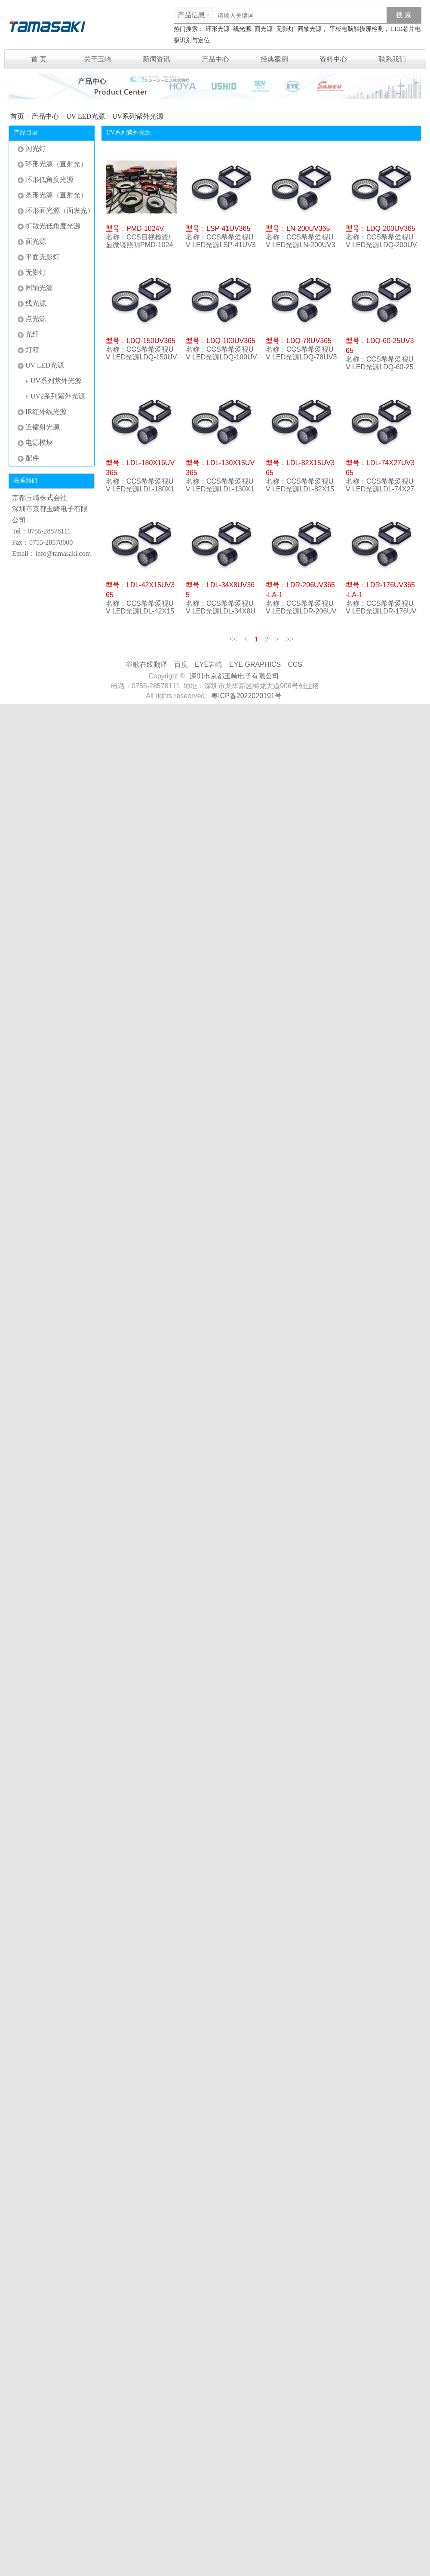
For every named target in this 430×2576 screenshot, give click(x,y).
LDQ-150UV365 (150, 340)
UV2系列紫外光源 (55, 396)
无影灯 (285, 29)
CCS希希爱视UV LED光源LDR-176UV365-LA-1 (381, 611)
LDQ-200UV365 (390, 228)
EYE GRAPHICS (255, 664)
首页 (17, 116)
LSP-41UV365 (228, 228)
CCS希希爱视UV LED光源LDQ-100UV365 (221, 357)
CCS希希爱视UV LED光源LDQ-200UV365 (381, 244)
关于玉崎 (97, 59)
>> (290, 639)
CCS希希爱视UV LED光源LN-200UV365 (300, 244)
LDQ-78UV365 (309, 340)
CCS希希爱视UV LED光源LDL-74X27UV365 (380, 489)
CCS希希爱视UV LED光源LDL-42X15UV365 (140, 611)
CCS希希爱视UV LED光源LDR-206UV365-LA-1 (301, 611)
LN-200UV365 (308, 228)
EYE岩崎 (208, 664)
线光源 (242, 29)
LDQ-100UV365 (230, 340)
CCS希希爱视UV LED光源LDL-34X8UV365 (220, 611)
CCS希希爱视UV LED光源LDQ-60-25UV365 (379, 367)
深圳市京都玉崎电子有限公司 (234, 676)
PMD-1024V (145, 228)
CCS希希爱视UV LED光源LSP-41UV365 (221, 244)
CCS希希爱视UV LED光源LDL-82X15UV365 (300, 489)
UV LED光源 (85, 116)
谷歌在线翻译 (146, 664)
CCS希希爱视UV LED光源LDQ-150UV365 (141, 357)
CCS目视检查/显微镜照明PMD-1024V (139, 244)
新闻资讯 (156, 59)
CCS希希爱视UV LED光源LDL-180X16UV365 (140, 489)
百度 (181, 664)
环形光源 (218, 29)
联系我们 (392, 59)
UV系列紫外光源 (137, 116)
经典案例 (274, 59)
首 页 (38, 59)
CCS (295, 664)
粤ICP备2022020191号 (246, 695)
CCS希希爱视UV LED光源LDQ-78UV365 (301, 357)
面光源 (264, 29)
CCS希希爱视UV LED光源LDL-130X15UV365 (220, 489)
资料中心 (333, 59)
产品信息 (191, 14)
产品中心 (215, 59)
